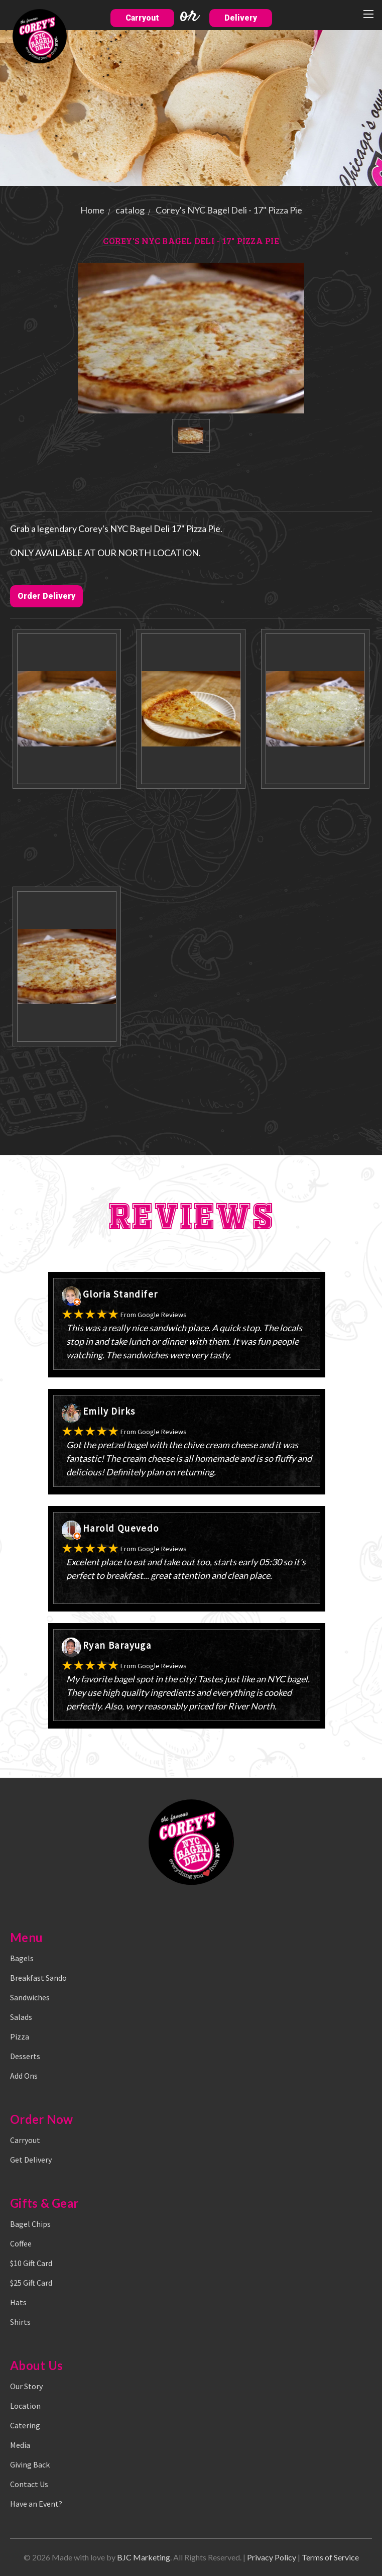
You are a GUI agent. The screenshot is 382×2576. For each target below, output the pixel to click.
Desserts (25, 2056)
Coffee (21, 2243)
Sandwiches (30, 1997)
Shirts (20, 2322)
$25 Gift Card (31, 2283)
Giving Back (30, 2464)
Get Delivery (31, 2160)
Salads (21, 2017)
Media (20, 2445)
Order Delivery (46, 596)
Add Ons (24, 2076)
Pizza (19, 2036)
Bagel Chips (30, 2224)
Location (25, 2406)
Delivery (240, 18)
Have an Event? (36, 2504)
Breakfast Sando (38, 1978)
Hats (18, 2302)
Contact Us (29, 2484)
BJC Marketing (143, 2557)
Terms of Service (330, 2557)
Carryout (142, 18)
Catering (25, 2425)
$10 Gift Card (31, 2263)
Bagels (22, 1958)
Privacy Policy (271, 2557)
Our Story (26, 2386)
